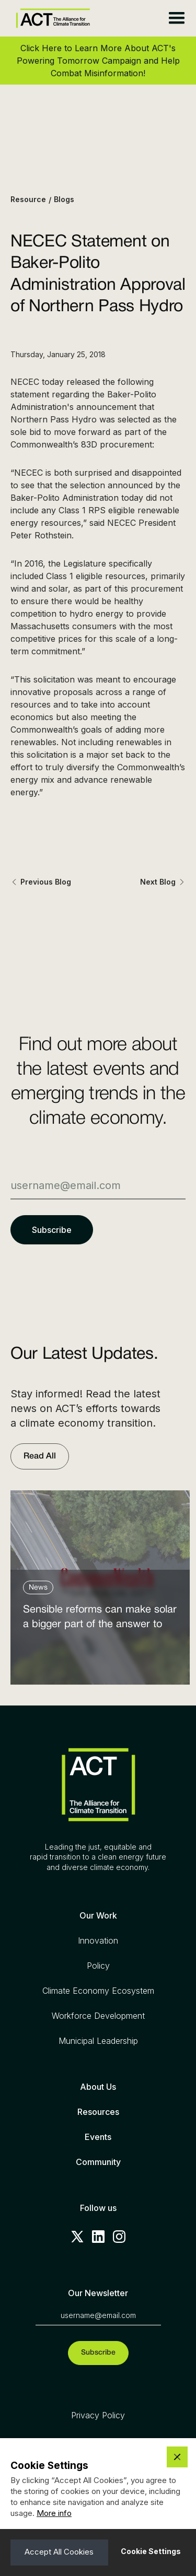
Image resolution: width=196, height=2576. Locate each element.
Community (98, 2162)
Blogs (64, 199)
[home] (50, 18)
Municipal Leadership (98, 2041)
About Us (98, 2086)
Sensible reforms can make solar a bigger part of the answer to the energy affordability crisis (100, 1619)
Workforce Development (98, 2015)
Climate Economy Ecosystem (98, 1990)
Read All (40, 1456)
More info (54, 2513)
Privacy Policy (98, 2415)
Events (98, 2137)
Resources (98, 2112)
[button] (176, 18)
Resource (28, 199)
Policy (98, 1965)
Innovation (98, 1940)
